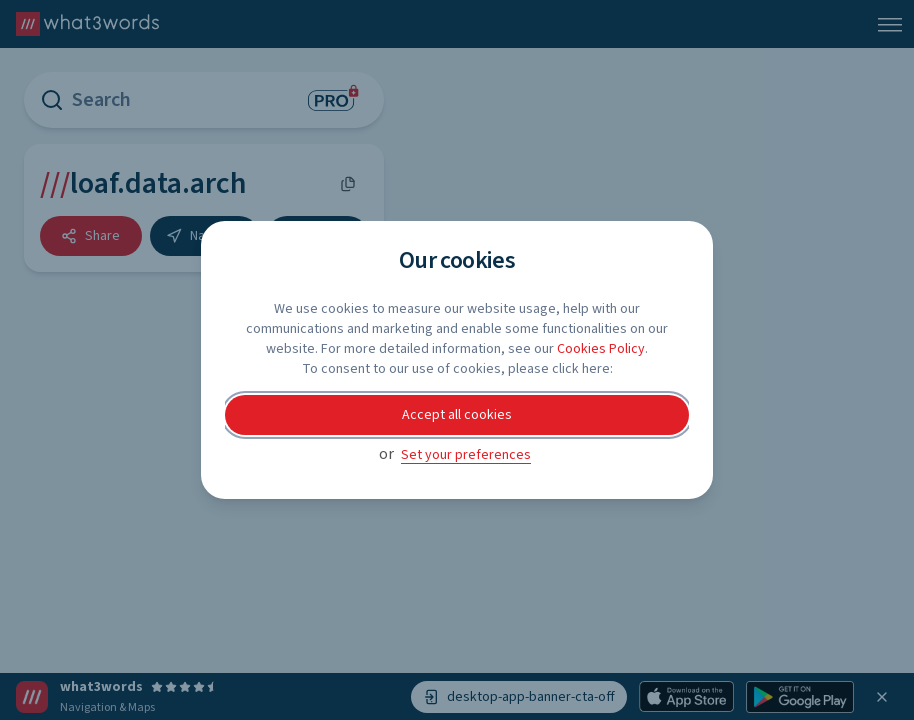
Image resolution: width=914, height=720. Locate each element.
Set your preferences (466, 455)
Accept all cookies (457, 415)
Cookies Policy (601, 349)
